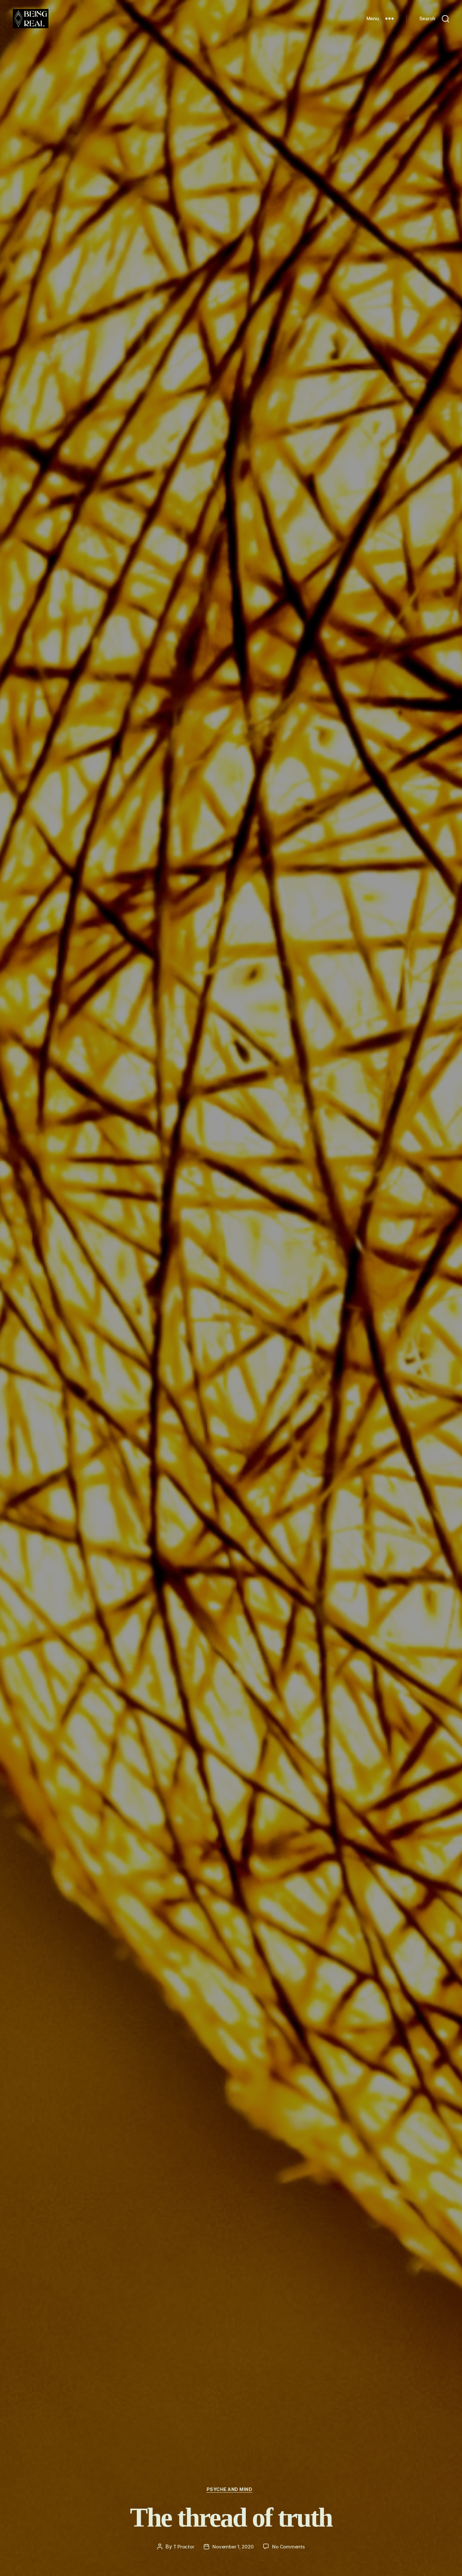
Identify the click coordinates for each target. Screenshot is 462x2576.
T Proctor (181, 2546)
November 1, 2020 (233, 2546)
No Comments (290, 2546)
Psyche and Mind (231, 2489)
